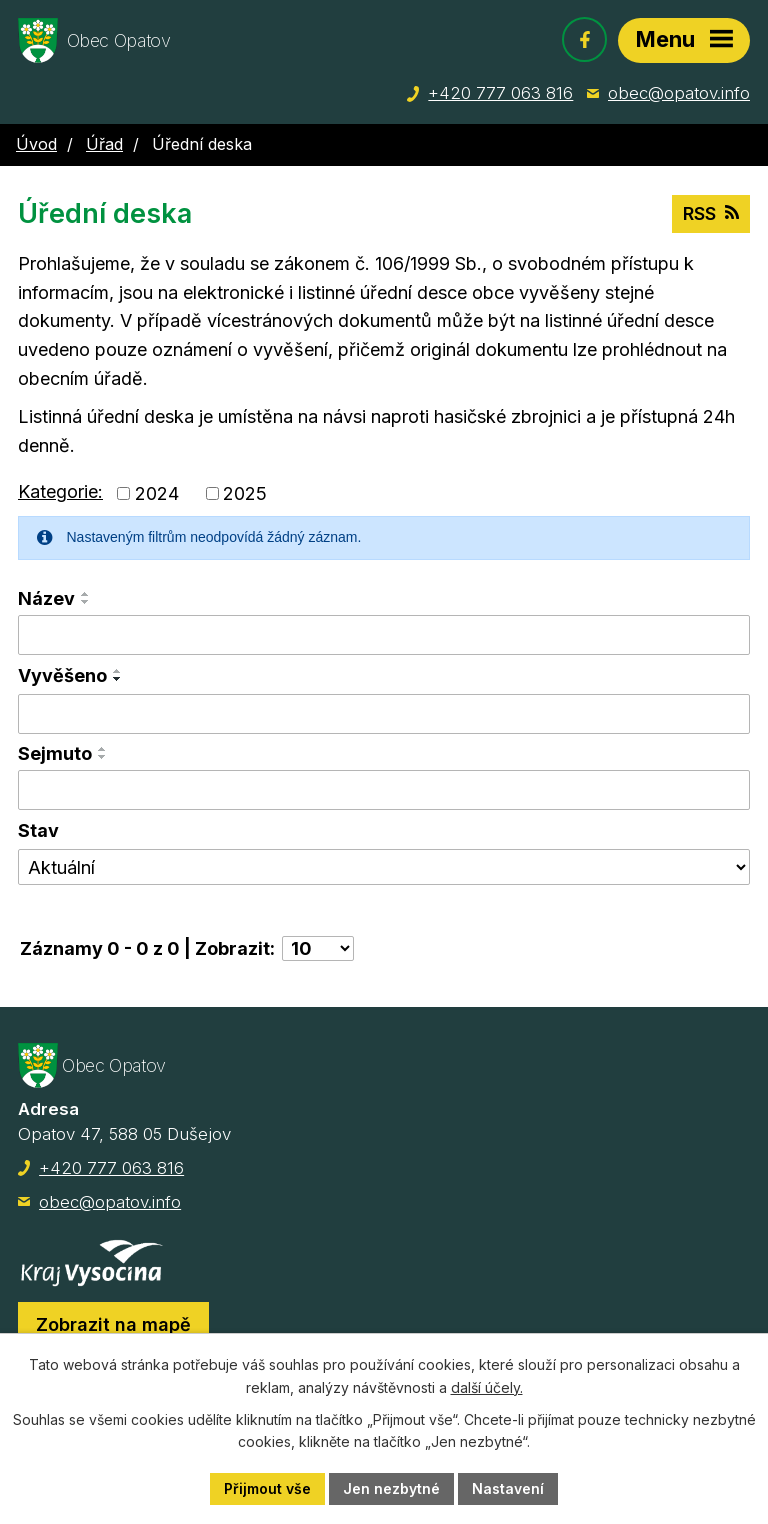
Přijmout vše (267, 1488)
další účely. (487, 1387)
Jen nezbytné (391, 1488)
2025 (245, 493)
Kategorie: (60, 491)
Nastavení (508, 1488)
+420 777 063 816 (500, 93)
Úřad (104, 144)
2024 (157, 493)
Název (46, 598)
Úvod (36, 144)
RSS (711, 213)
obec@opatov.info (679, 93)
